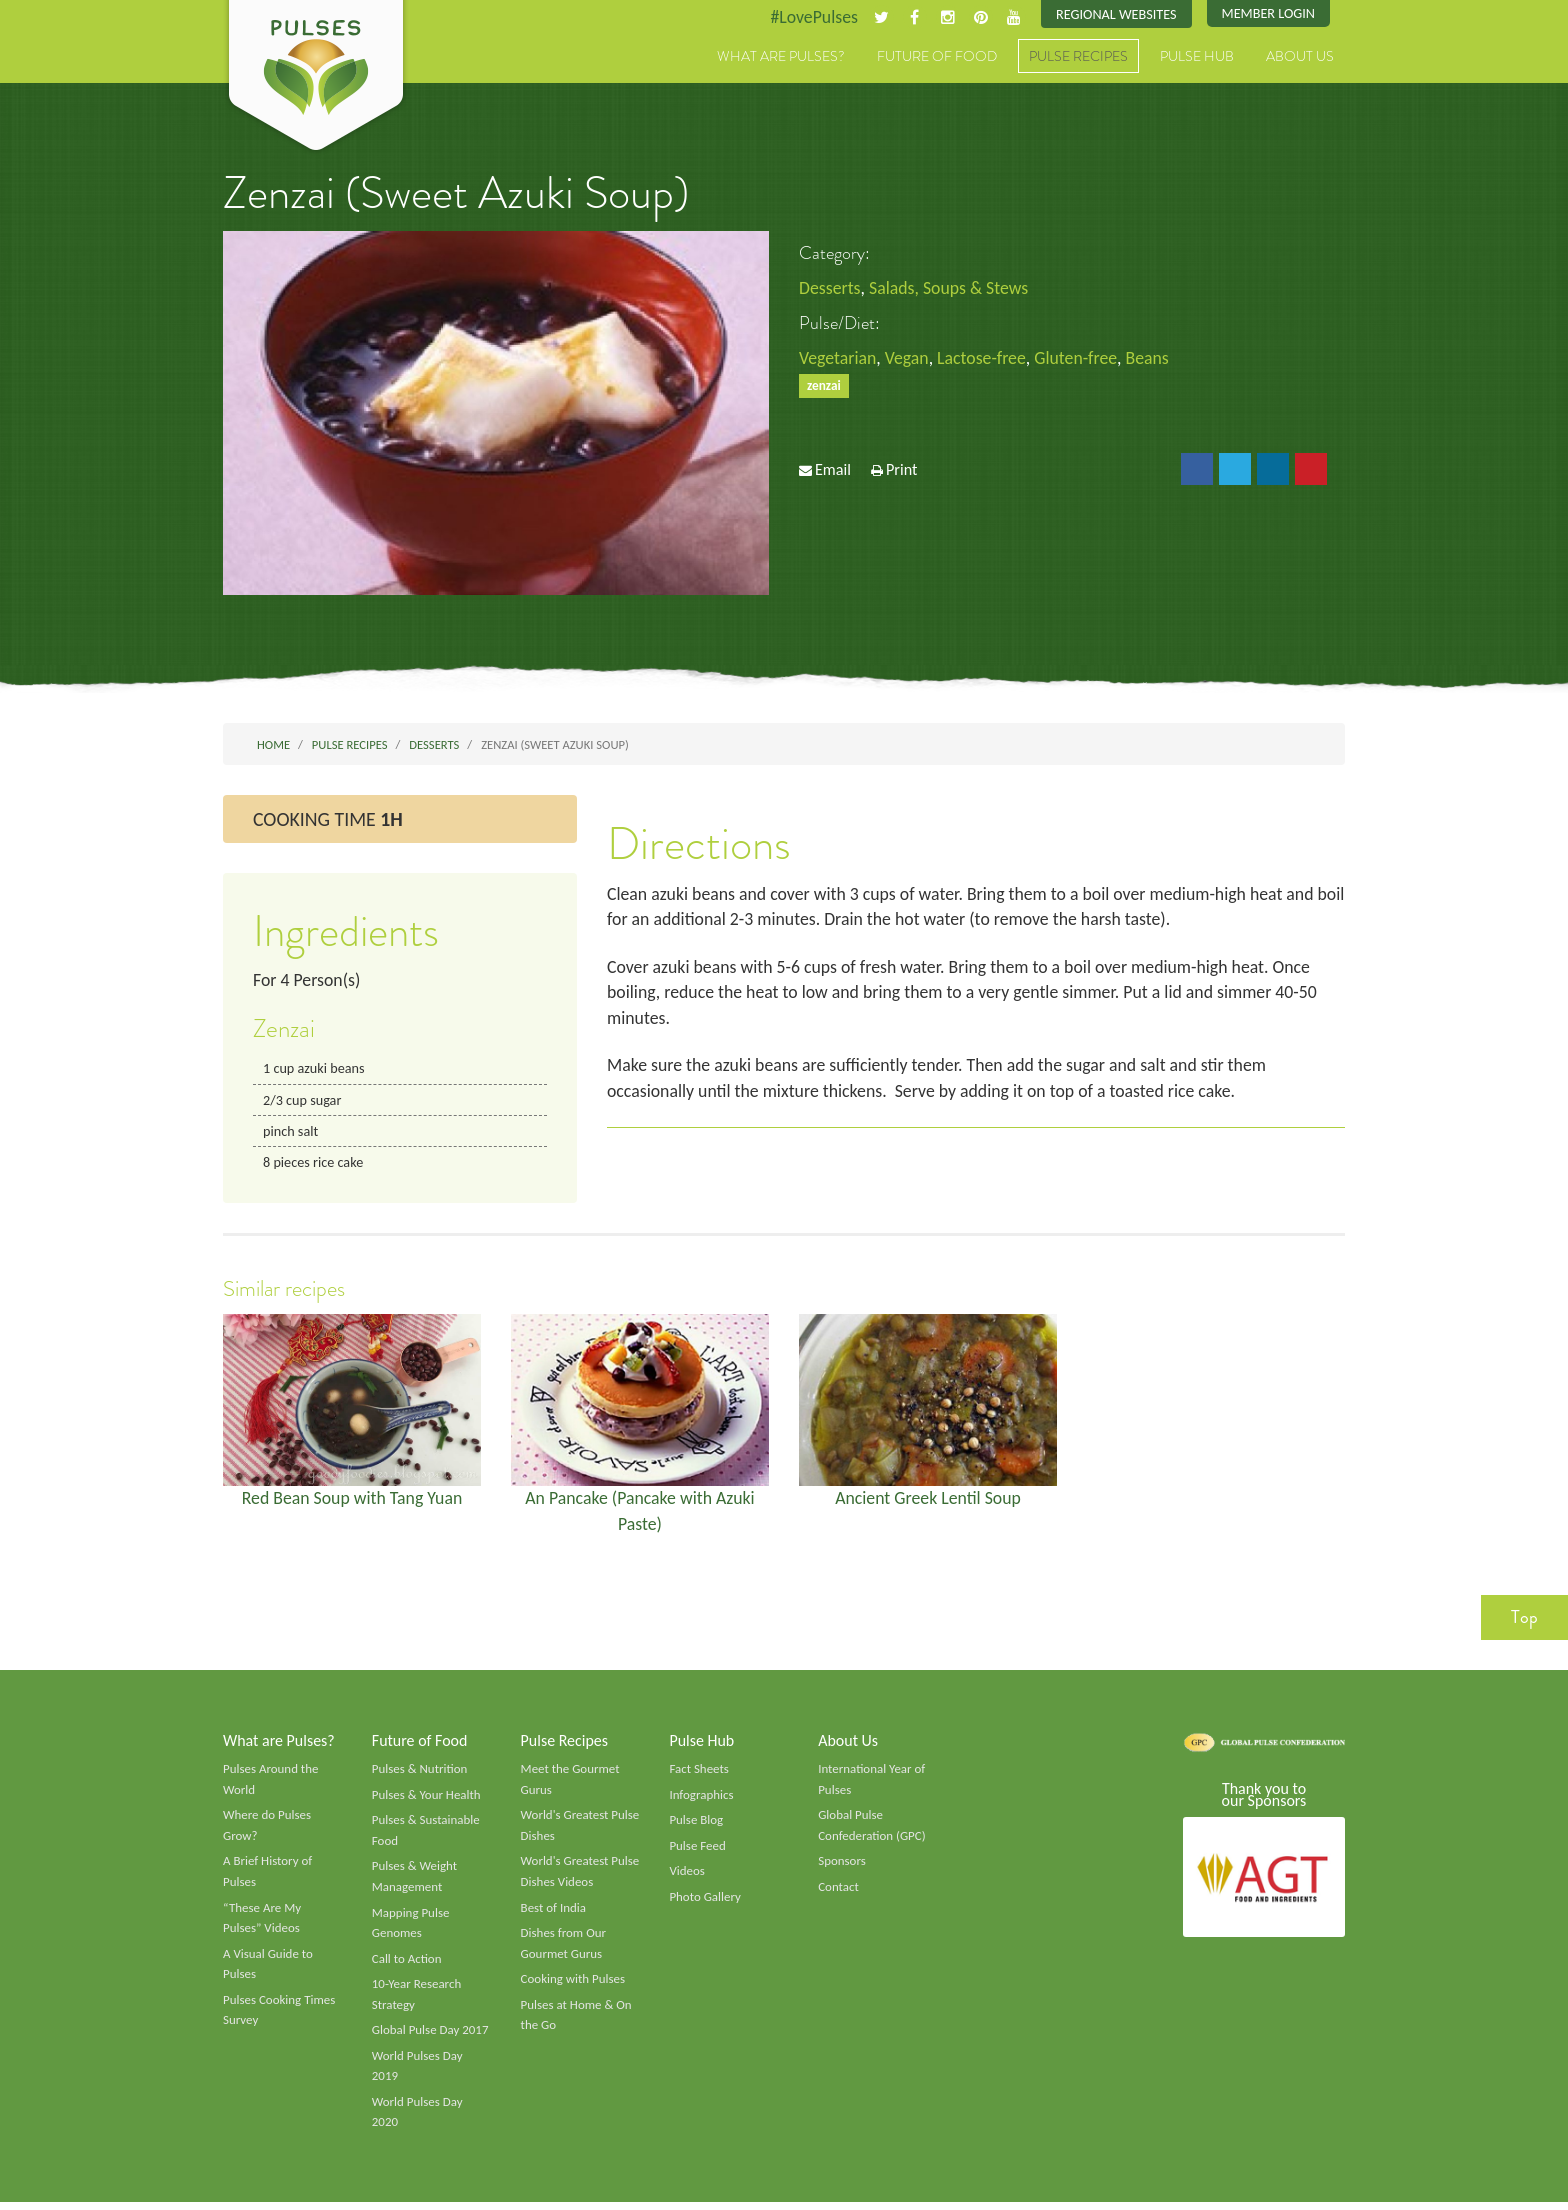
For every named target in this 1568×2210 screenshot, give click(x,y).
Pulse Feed (697, 1851)
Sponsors (842, 1866)
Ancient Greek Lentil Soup (928, 1501)
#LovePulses (810, 17)
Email (833, 470)
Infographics (701, 1799)
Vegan (908, 359)
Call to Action (407, 1965)
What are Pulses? (781, 57)
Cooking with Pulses (574, 1986)
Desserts (830, 288)
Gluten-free (1080, 359)
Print (902, 470)
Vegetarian (838, 359)
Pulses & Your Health (427, 1799)
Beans (1152, 359)
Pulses (316, 78)
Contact (838, 1892)
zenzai (824, 386)
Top (1524, 1620)
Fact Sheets (699, 1773)
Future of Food (937, 57)
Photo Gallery (705, 1902)
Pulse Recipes (1078, 57)
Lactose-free (984, 359)
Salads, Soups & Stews (950, 288)
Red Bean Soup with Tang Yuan (352, 1501)
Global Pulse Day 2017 (431, 2037)
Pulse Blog (696, 1825)
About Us (1300, 57)
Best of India (554, 1913)
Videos (687, 1876)
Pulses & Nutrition (420, 1773)
